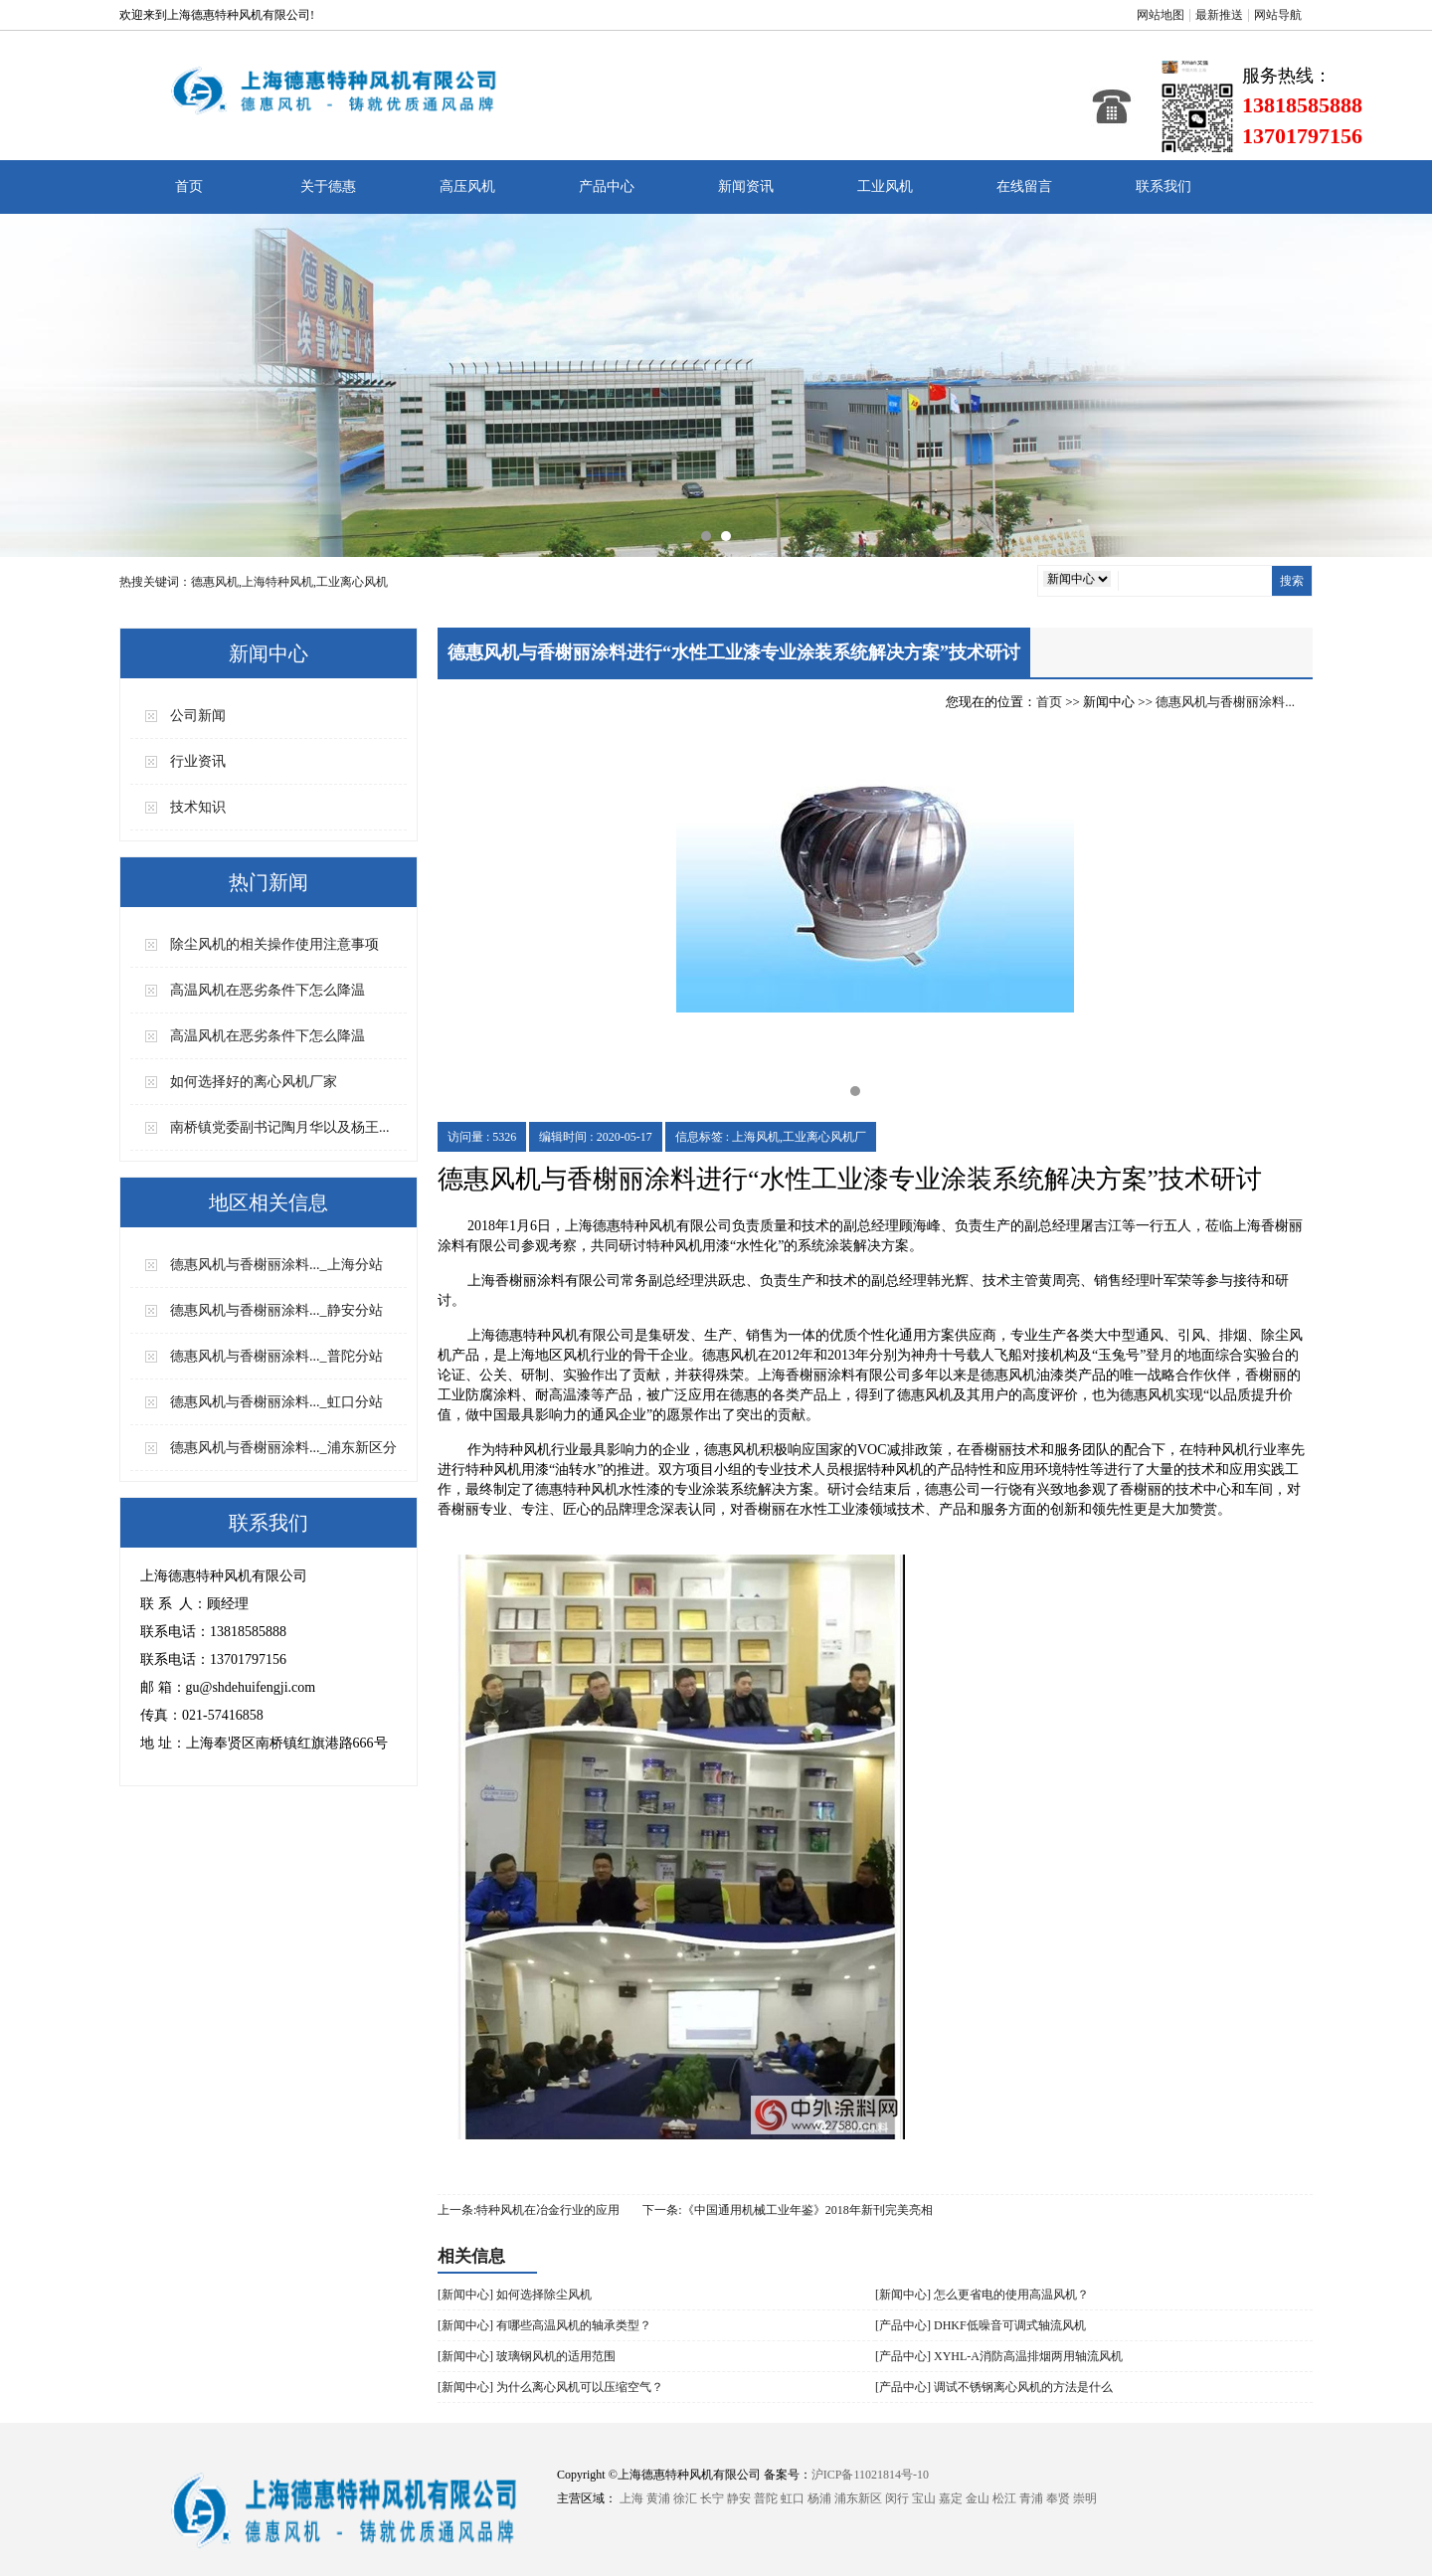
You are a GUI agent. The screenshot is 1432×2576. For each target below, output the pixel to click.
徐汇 (685, 2498)
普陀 (766, 2498)
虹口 (793, 2498)
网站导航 (1278, 15)
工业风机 (885, 186)
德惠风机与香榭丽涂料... (1225, 701)
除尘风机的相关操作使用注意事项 (274, 944)
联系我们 (1163, 186)
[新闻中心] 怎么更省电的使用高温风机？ (982, 2294)
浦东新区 (858, 2498)
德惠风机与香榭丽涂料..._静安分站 (276, 1310)
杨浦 (819, 2498)
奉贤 (1058, 2498)
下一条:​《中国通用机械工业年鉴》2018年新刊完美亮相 (787, 2210)
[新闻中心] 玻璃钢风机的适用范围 (527, 2356)
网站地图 (1160, 15)
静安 (739, 2498)
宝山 (924, 2498)
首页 (189, 186)
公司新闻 (198, 715)
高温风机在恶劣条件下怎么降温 (267, 990)
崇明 (1085, 2498)
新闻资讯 (746, 186)
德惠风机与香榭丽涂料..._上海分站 (276, 1264)
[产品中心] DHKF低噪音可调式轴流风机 (980, 2325)
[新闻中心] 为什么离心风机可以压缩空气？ (550, 2387)
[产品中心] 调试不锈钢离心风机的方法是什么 (994, 2387)
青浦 (1031, 2498)
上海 (631, 2498)
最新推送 (1219, 15)
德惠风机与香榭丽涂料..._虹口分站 (276, 1401)
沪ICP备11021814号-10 (870, 2475)
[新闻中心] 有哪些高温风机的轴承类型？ (544, 2325)
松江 (1004, 2498)
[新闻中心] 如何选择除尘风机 (515, 2294)
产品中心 (606, 186)
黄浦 (658, 2498)
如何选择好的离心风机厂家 (253, 1081)
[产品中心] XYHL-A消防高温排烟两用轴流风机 (999, 2356)
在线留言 (1024, 186)
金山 (977, 2498)
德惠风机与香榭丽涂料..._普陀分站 (276, 1356)
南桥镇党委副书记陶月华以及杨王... (280, 1127)
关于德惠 (328, 186)
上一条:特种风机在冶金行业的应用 (529, 2210)
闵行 (897, 2498)
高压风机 (467, 186)
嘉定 (951, 2498)
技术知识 (198, 807)
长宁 (712, 2498)
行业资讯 (198, 761)
